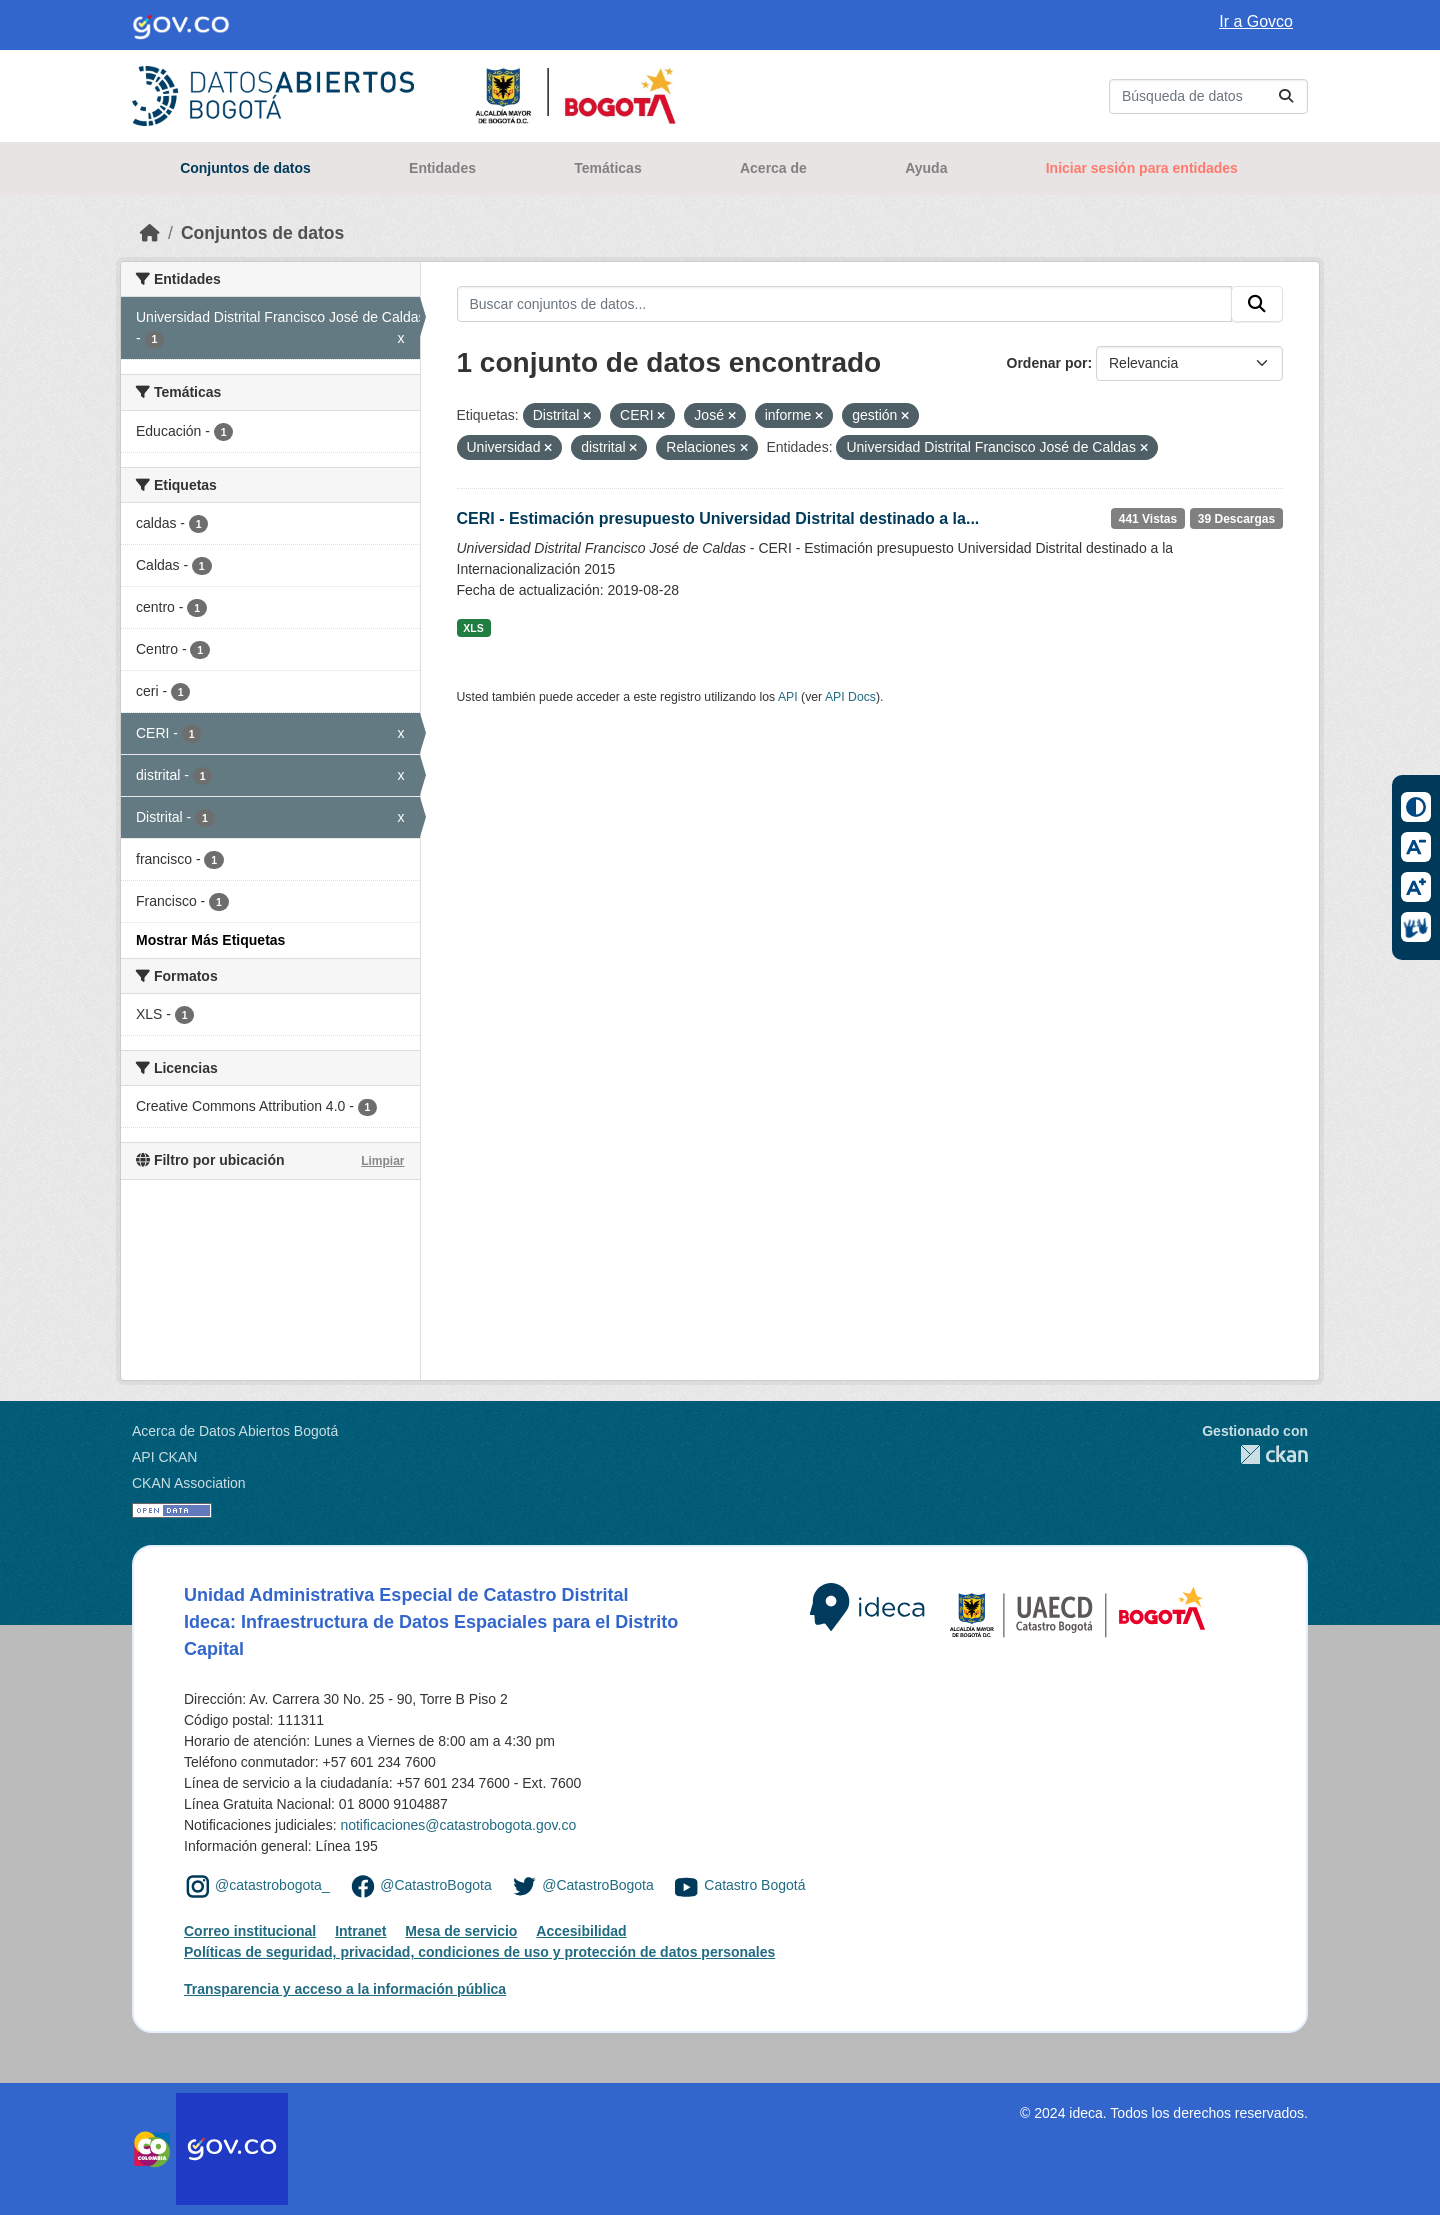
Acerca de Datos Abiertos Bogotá (235, 1431)
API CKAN (164, 1457)
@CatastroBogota (436, 1885)
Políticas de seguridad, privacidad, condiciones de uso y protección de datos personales (479, 1952)
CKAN (1255, 1454)
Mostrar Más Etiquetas (210, 940)
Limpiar (382, 1161)
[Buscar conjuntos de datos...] (1208, 96)
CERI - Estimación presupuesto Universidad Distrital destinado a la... (718, 518)
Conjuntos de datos (245, 168)
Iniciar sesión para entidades (1142, 168)
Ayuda (926, 168)
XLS (473, 628)
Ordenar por (1047, 363)
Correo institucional (250, 1931)
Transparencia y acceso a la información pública (345, 1989)
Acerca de (773, 168)
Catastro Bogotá (754, 1885)
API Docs (850, 697)
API (788, 697)
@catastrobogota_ (272, 1885)
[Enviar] (1286, 96)
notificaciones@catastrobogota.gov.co (458, 1825)
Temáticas (607, 168)
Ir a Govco (1256, 21)
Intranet (360, 1931)
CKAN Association (189, 1483)
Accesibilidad (581, 1931)
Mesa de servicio (461, 1931)
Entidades (442, 168)
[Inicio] (150, 233)
